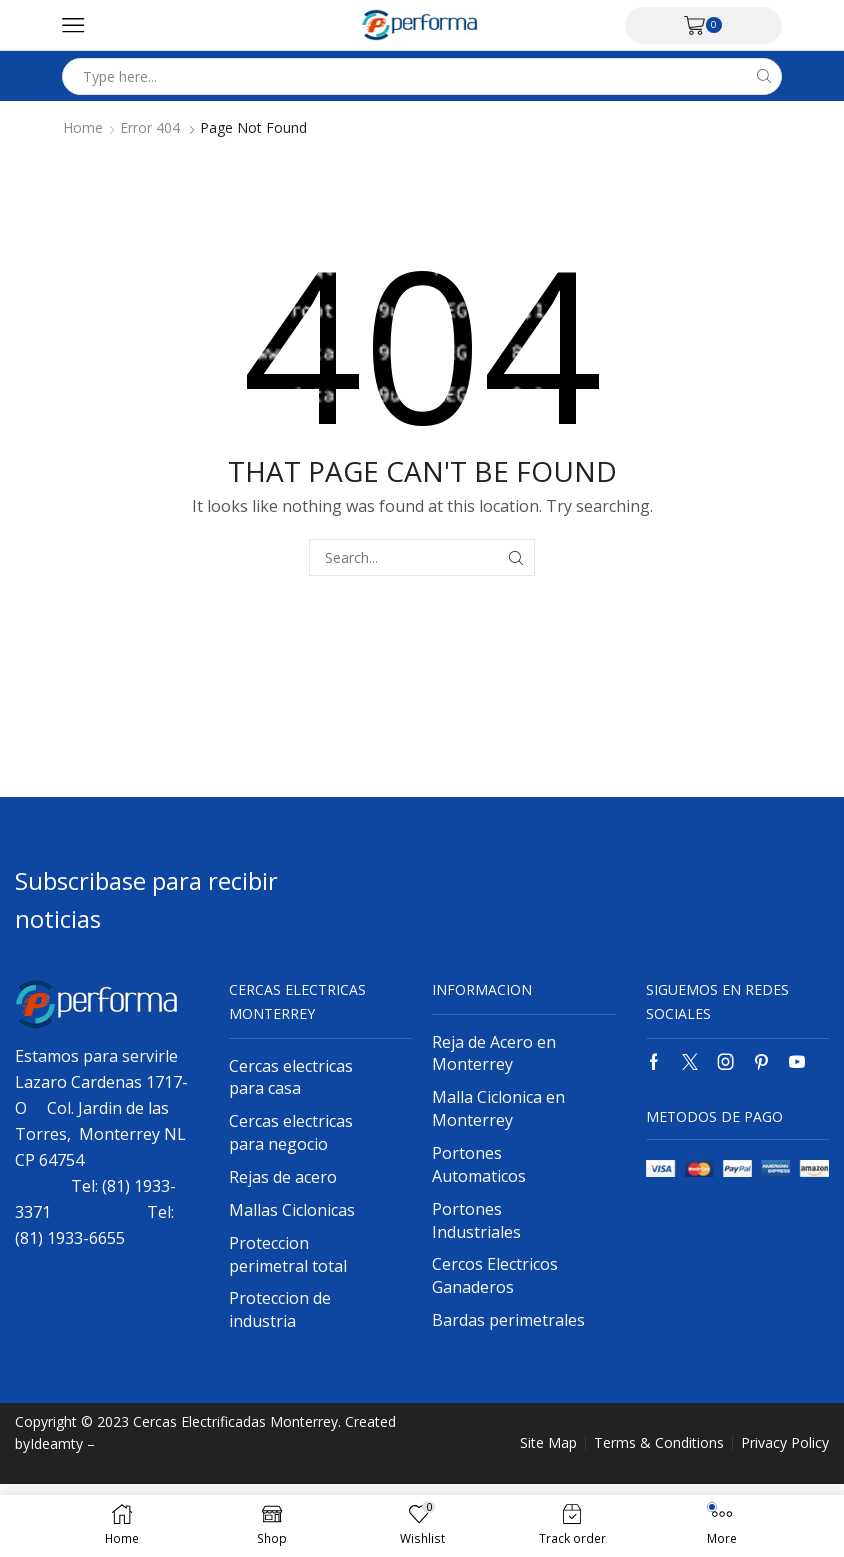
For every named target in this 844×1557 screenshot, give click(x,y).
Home (83, 128)
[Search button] (763, 76)
